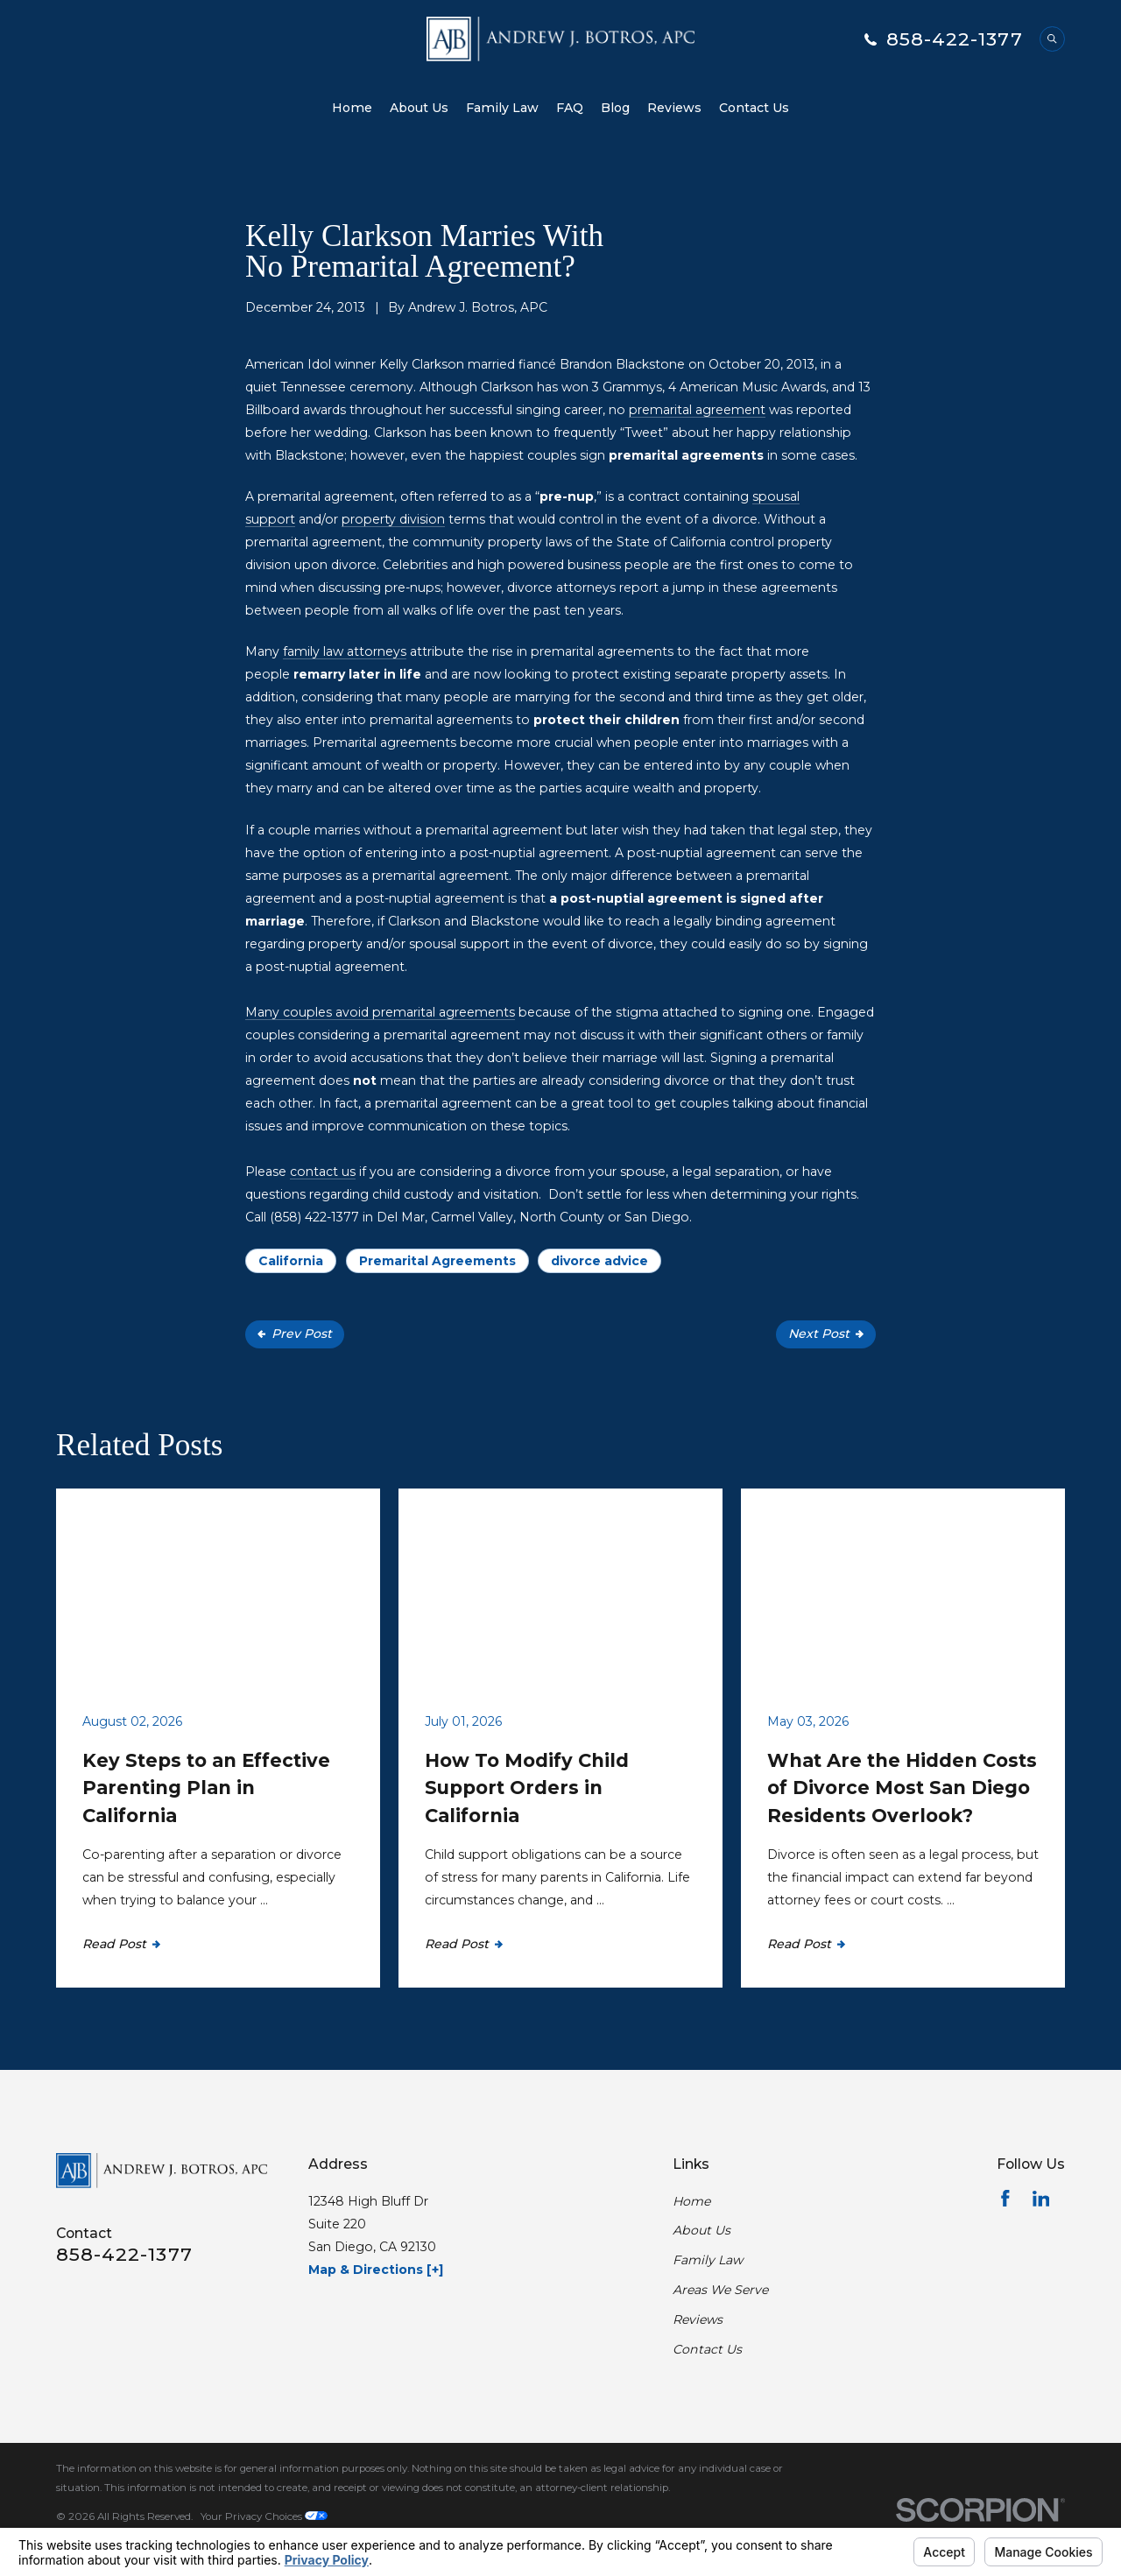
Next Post (826, 1333)
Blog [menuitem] (615, 108)
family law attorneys (344, 651)
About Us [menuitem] (419, 108)
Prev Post (294, 1333)
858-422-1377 (954, 39)
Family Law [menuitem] (502, 108)
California (290, 1261)
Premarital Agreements (437, 1261)
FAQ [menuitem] (569, 108)
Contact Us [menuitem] (754, 108)
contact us (323, 1171)
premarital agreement (697, 410)
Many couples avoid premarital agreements (380, 1012)
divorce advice (599, 1261)
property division (393, 519)
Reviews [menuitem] (674, 108)
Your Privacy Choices (264, 2516)
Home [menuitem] (352, 108)
